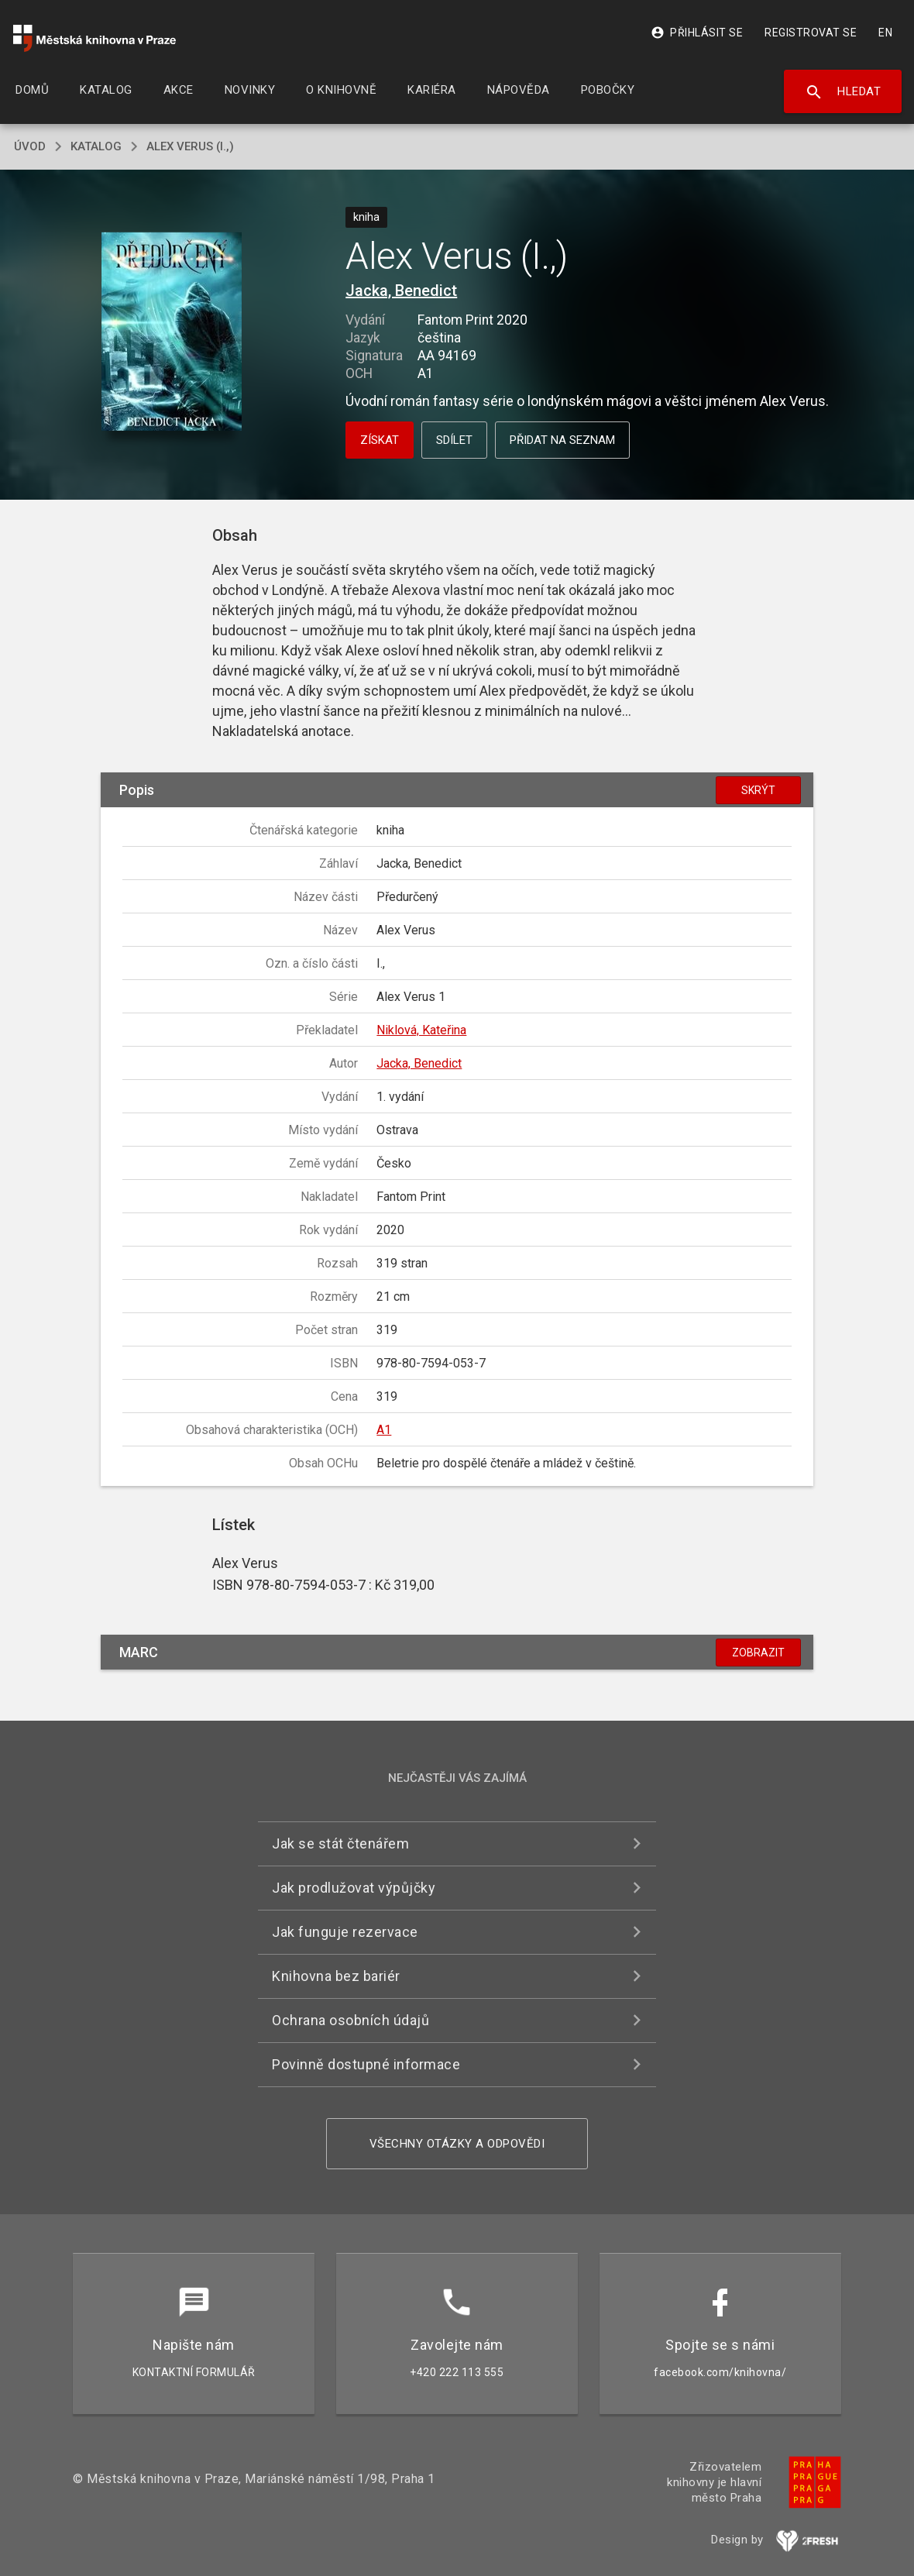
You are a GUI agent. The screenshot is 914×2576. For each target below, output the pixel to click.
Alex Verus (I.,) (190, 146)
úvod (30, 146)
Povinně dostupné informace (366, 2064)
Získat (379, 440)
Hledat (843, 92)
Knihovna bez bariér (336, 1976)
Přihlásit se (697, 33)
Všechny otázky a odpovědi (457, 2144)
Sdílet (454, 440)
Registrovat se (811, 32)
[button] (172, 332)
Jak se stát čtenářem (340, 1843)
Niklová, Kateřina (421, 1030)
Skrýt (758, 790)
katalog (96, 146)
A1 (383, 1429)
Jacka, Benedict (401, 290)
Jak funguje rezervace (345, 1932)
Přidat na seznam (562, 440)
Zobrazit (758, 1652)
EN (885, 32)
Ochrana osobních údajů (350, 2020)
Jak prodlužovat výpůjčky (353, 1888)
